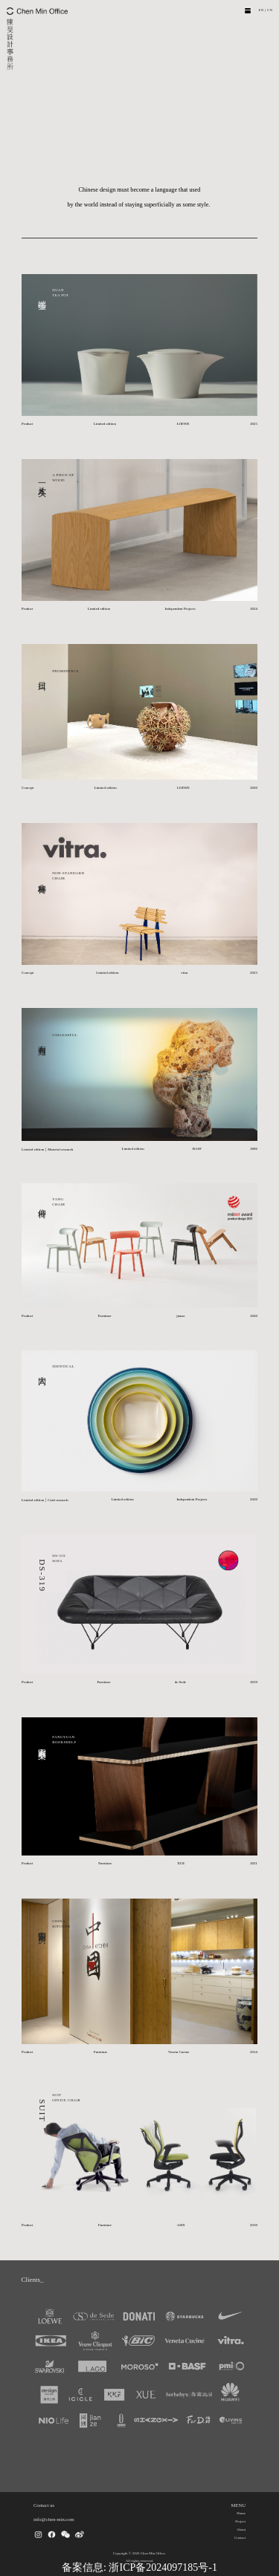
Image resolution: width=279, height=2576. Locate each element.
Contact (240, 2538)
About (241, 2529)
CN (269, 10)
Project (240, 2521)
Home (241, 2513)
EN (260, 10)
